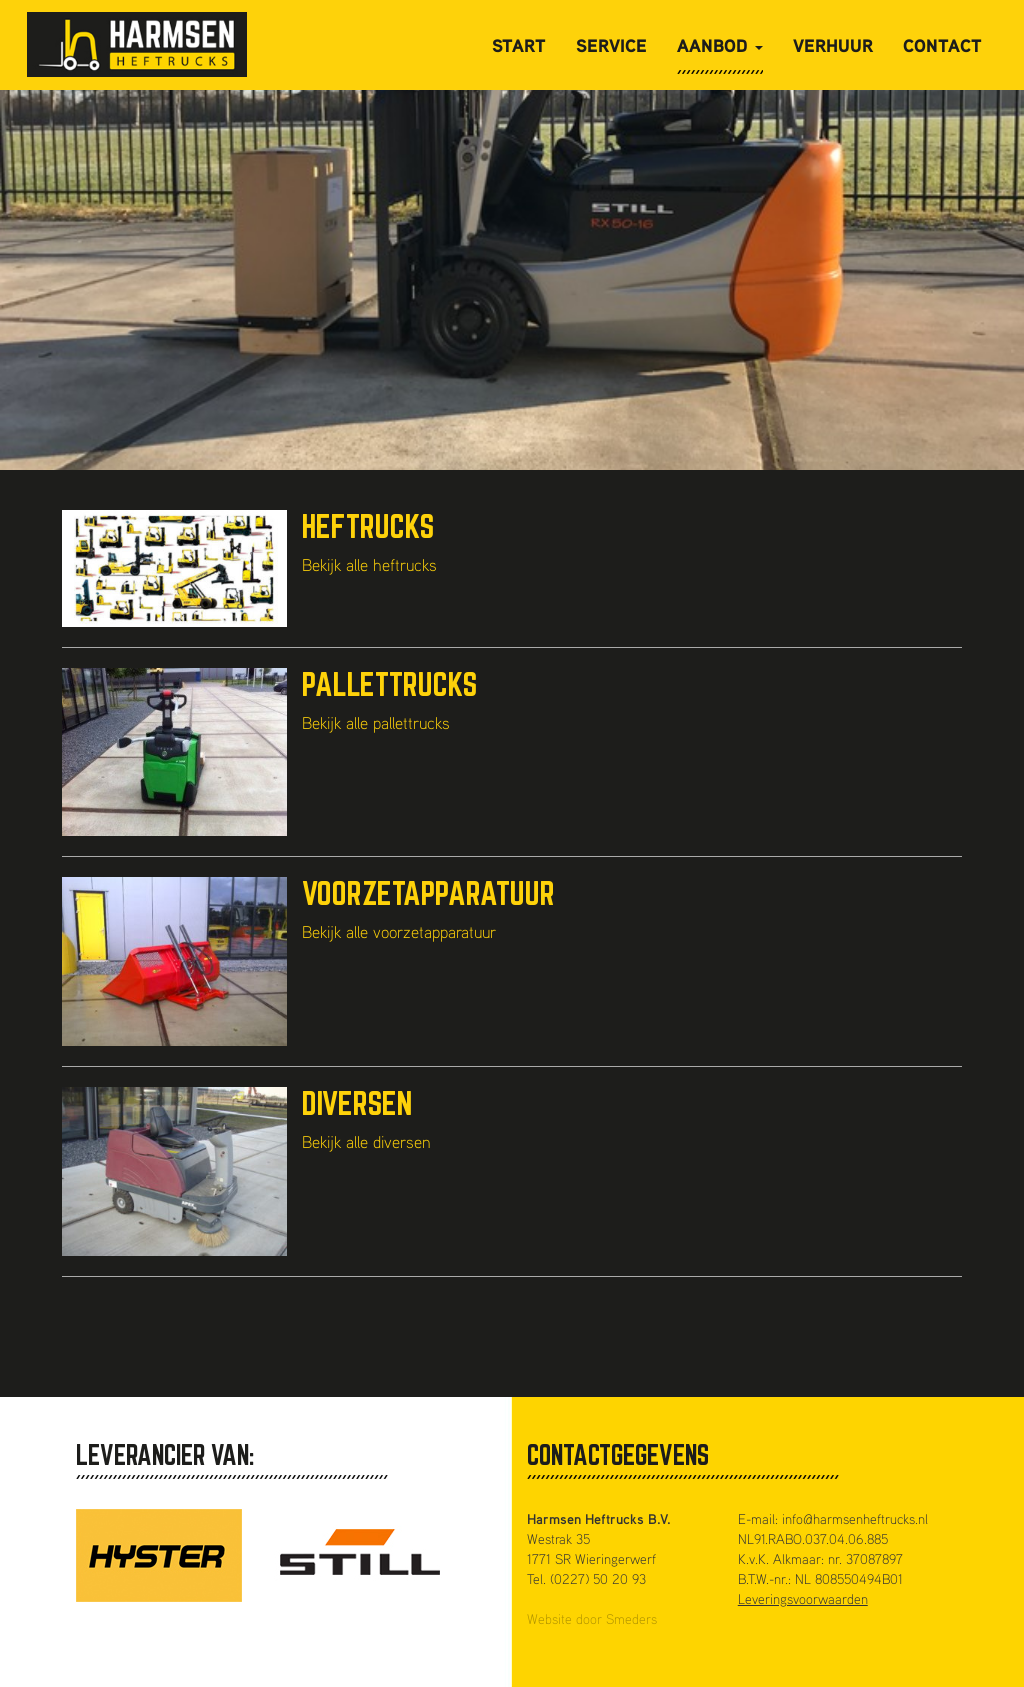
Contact (942, 45)
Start (519, 45)
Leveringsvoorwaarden (803, 1598)
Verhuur (833, 45)
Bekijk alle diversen (366, 1141)
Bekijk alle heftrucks (369, 564)
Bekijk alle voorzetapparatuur (399, 931)
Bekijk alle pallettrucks (376, 722)
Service (611, 45)
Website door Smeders (592, 1618)
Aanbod (720, 45)
